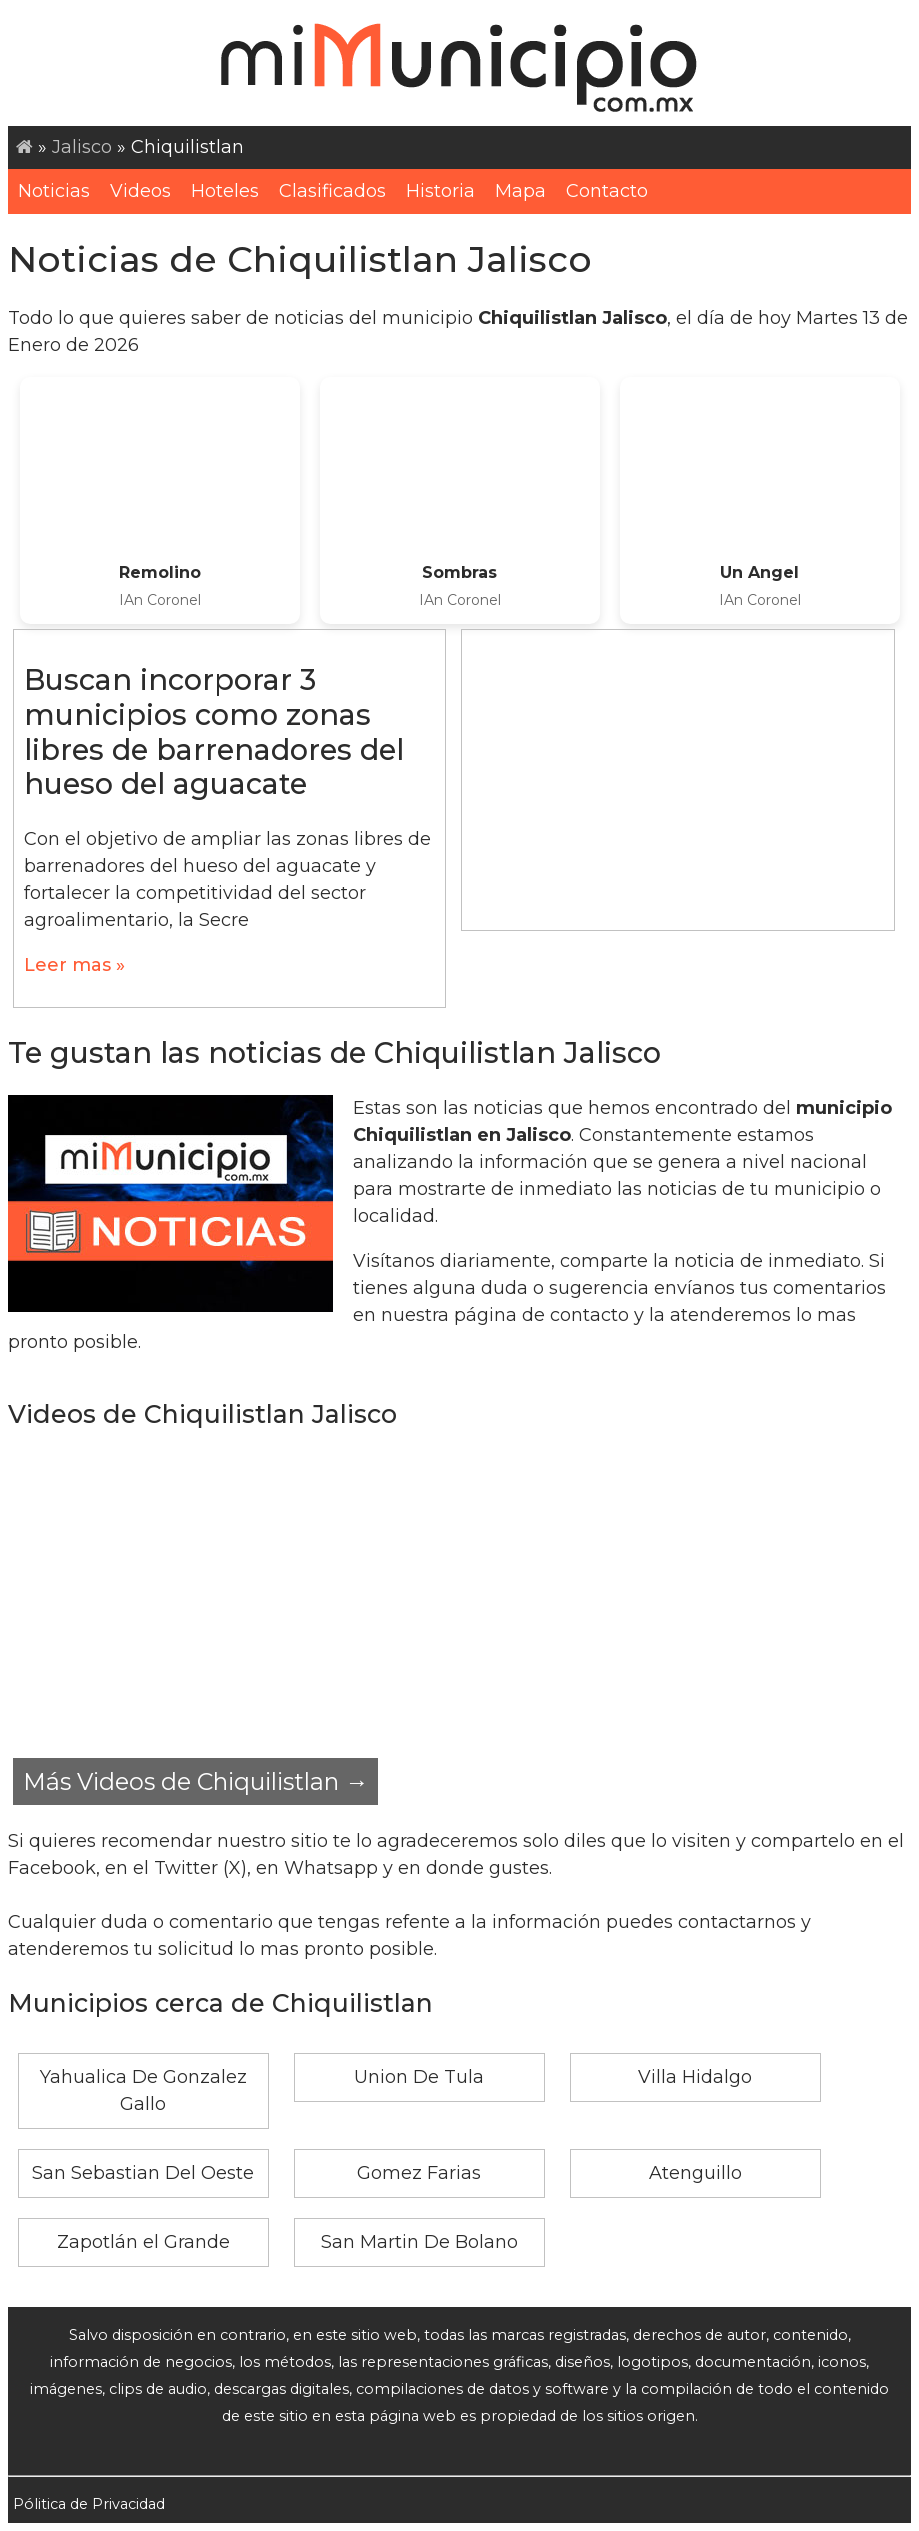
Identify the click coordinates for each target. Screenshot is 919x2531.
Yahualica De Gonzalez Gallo (143, 2090)
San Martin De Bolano (419, 2242)
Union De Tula (419, 2077)
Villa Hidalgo (695, 2077)
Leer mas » (74, 965)
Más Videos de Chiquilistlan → (195, 1781)
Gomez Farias (419, 2173)
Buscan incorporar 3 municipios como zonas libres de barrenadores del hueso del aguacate (214, 731)
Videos (140, 191)
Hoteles (225, 191)
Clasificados (332, 191)
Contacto (607, 191)
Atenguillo (695, 2173)
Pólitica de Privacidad (89, 2504)
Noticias (54, 191)
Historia (440, 191)
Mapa (520, 191)
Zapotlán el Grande (143, 2242)
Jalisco (82, 147)
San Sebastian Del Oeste (143, 2173)
